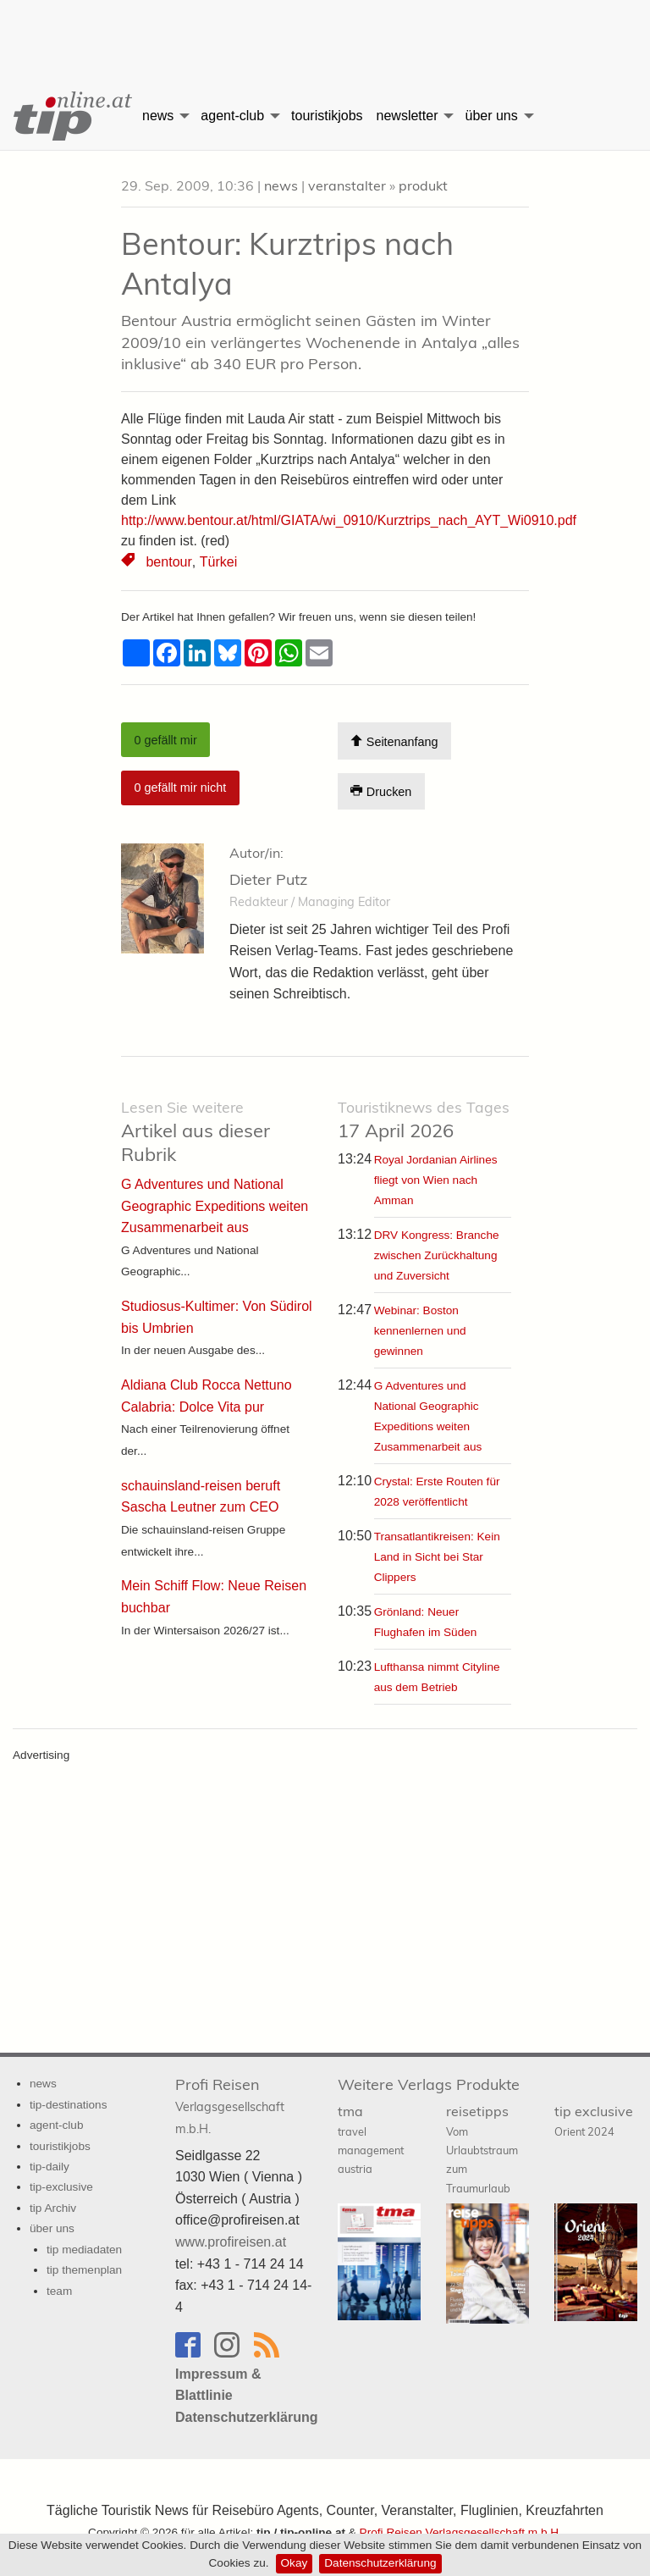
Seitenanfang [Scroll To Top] (394, 741)
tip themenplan (84, 2270)
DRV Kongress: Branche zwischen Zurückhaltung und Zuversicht (436, 1255)
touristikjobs (326, 115)
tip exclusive (593, 2120)
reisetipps (482, 2149)
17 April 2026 (424, 1119)
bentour (168, 562)
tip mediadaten (84, 2249)
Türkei (216, 562)
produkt (423, 185)
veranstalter (347, 185)
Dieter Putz (268, 879)
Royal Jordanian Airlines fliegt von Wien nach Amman (436, 1180)
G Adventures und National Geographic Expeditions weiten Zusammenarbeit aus (214, 1206)
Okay (294, 2563)
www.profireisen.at (230, 2242)
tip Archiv (53, 2208)
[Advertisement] (325, 29)
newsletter (407, 115)
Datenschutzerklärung (380, 2563)
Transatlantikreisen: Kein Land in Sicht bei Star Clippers (437, 1557)
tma (371, 2139)
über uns (491, 115)
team (59, 2291)
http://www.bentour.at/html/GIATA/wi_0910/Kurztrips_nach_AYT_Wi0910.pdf (348, 520)
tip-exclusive (61, 2187)
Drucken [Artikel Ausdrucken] (380, 791)
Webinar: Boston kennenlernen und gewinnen (420, 1330)
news (158, 115)
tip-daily (49, 2166)
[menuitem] (67, 116)
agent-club (232, 115)
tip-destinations (68, 2104)
